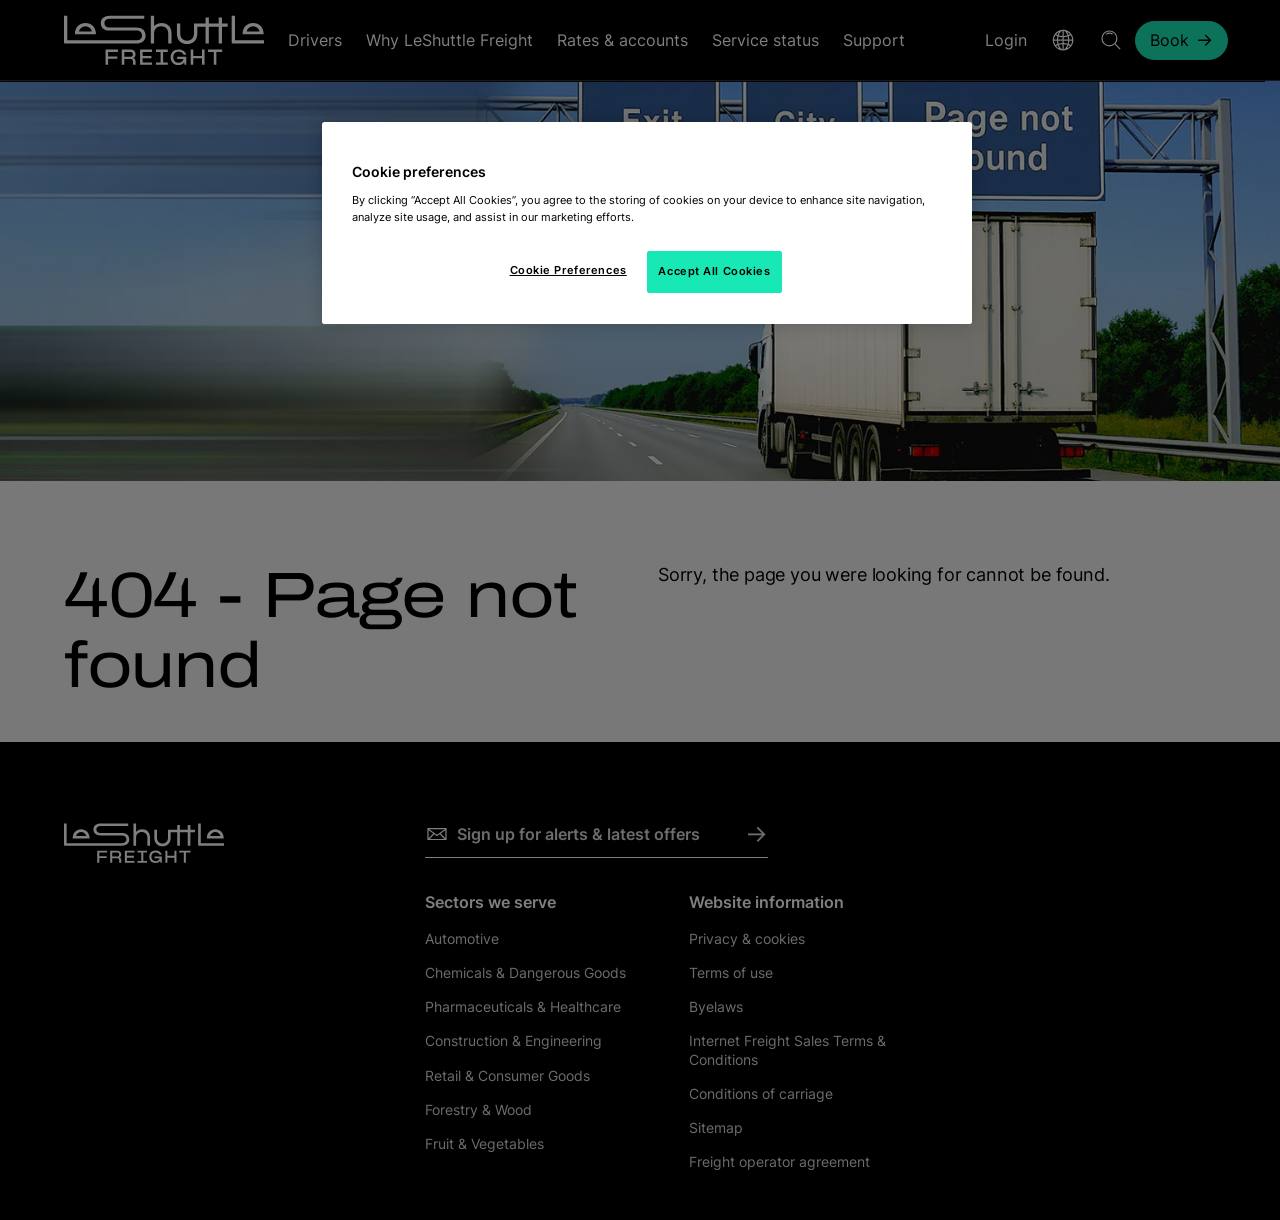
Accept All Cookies (714, 271)
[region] (647, 223)
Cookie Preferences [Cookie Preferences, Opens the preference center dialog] (568, 270)
